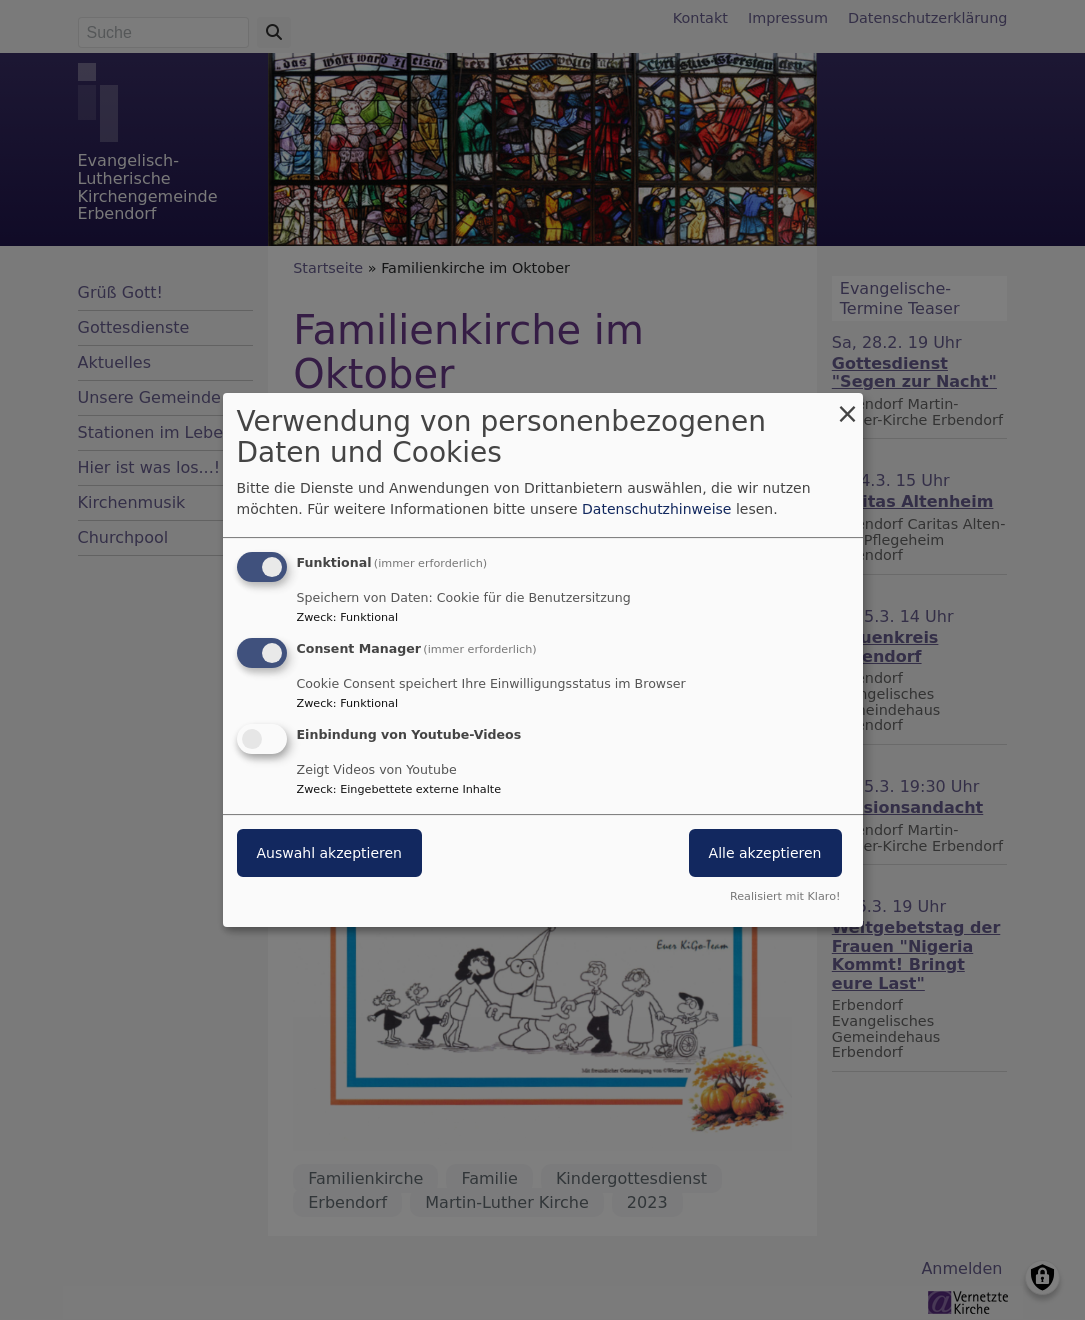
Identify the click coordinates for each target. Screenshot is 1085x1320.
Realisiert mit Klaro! (785, 896)
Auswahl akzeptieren (329, 853)
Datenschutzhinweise (656, 509)
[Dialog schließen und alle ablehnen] (848, 405)
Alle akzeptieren (765, 853)
